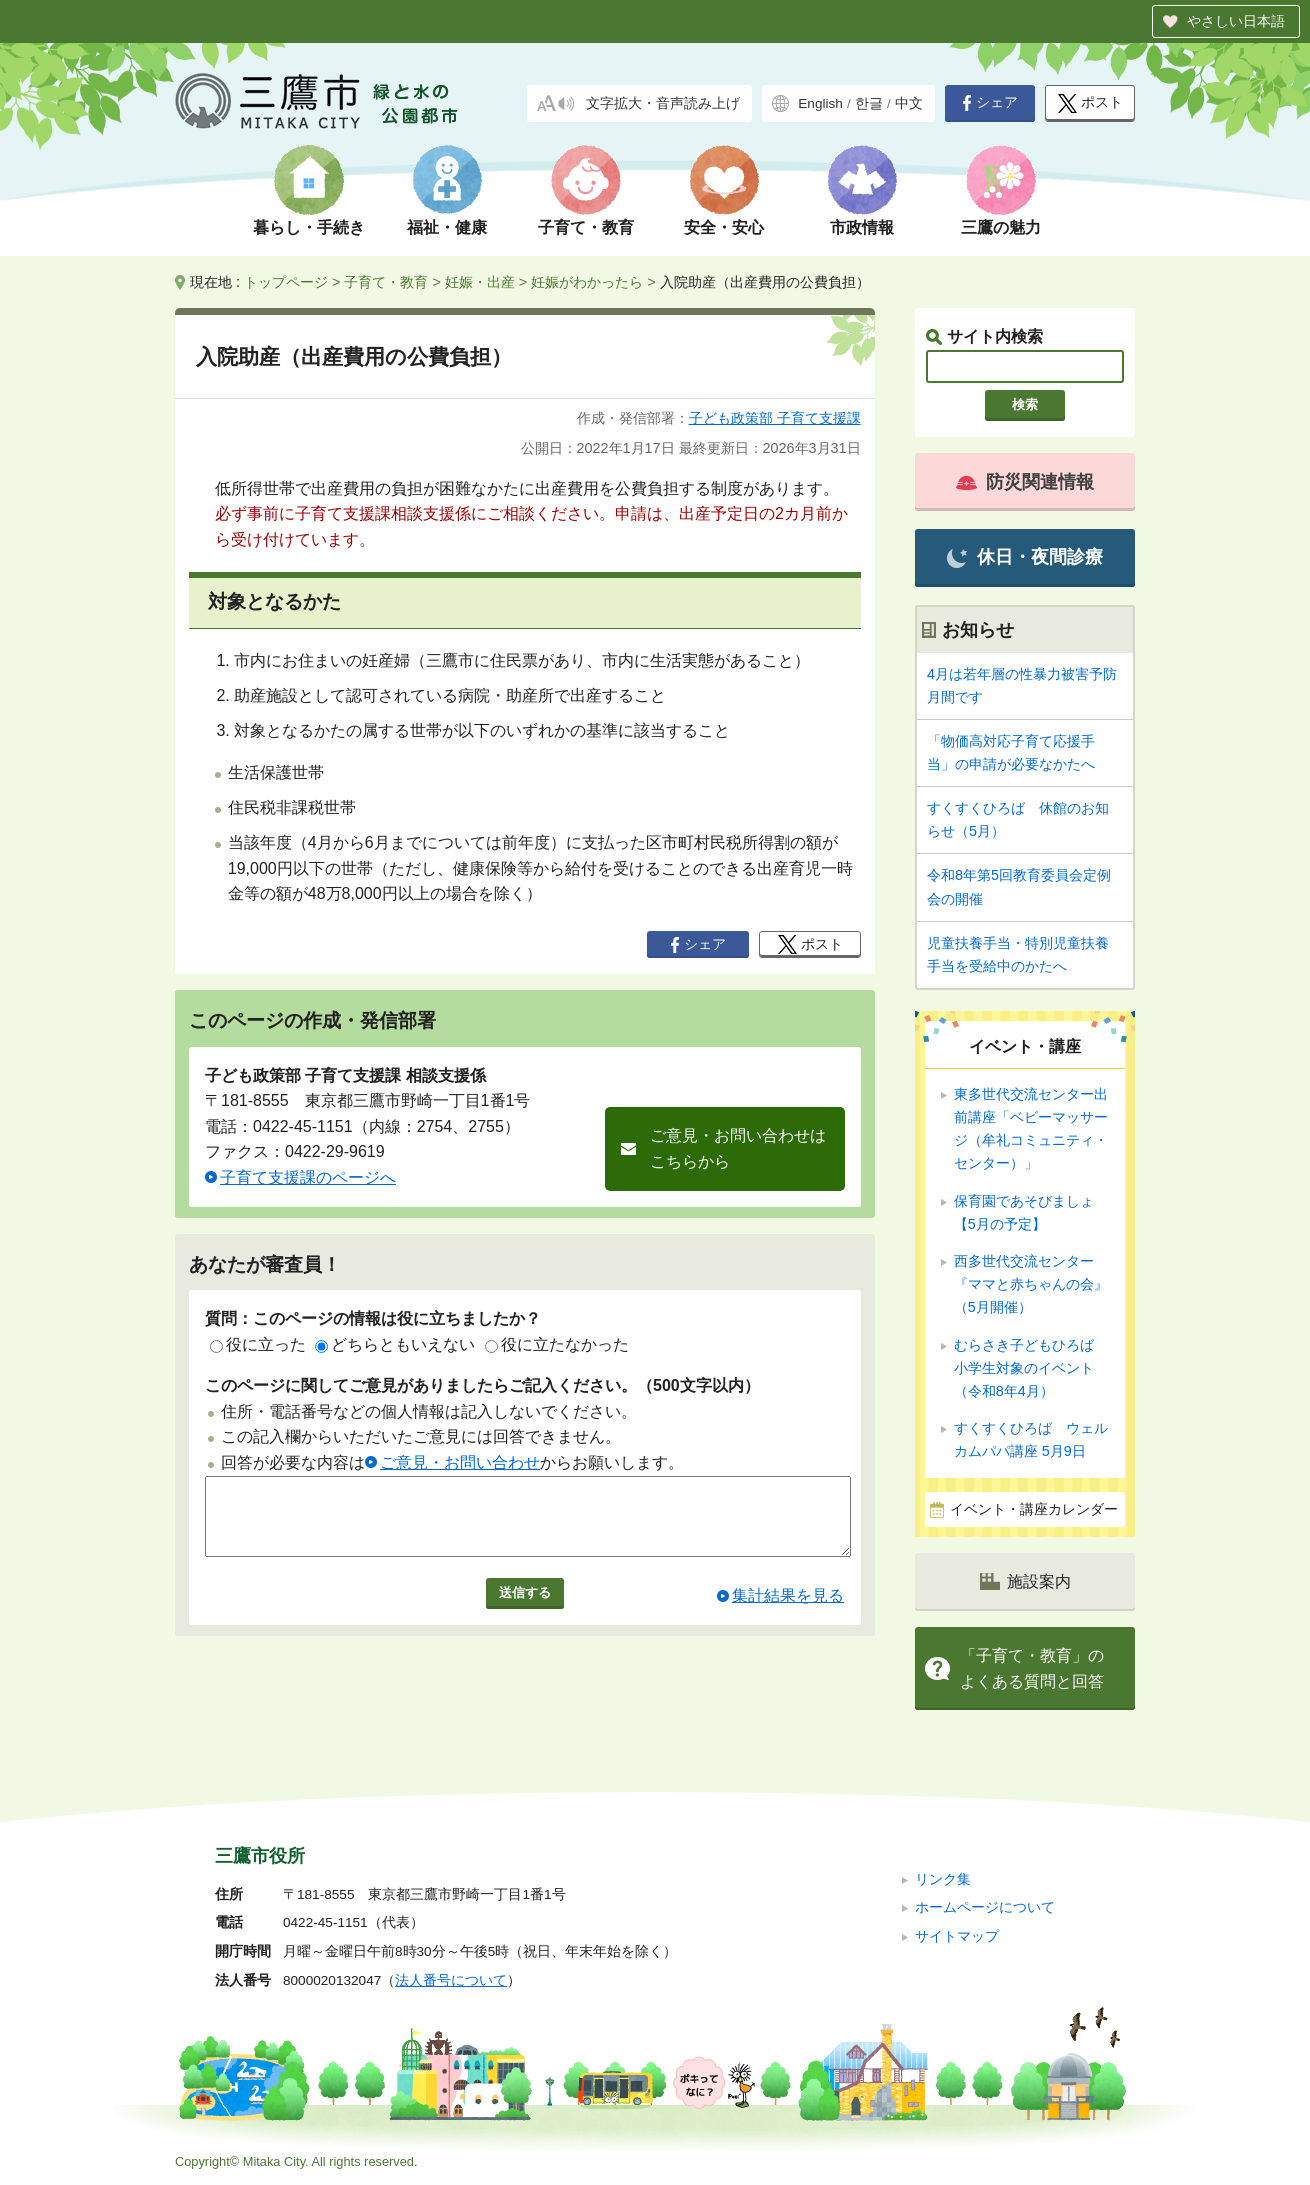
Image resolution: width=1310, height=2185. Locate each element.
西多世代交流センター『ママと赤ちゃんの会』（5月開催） (1031, 1284)
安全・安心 (724, 227)
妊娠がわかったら (587, 282)
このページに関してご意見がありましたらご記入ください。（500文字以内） (482, 1385)
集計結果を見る (788, 1610)
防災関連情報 (1025, 482)
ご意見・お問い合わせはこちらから (738, 1148)
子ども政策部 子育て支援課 (775, 418)
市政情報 (862, 227)
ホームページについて (985, 1907)
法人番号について (451, 1980)
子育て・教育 (586, 227)
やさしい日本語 (1236, 21)
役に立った (258, 1344)
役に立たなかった (557, 1344)
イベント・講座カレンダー (1034, 1509)
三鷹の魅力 (1001, 227)
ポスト (1090, 103)
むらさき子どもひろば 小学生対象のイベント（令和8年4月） (1031, 1368)
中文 (909, 103)
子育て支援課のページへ (308, 1177)
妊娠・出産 (480, 282)
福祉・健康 (447, 227)
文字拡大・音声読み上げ (663, 103)
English (820, 103)
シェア (990, 103)
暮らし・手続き (309, 227)
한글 (869, 103)
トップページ (286, 282)
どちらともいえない (395, 1344)
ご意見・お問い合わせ (460, 1462)
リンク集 (943, 1879)
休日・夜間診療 (1024, 557)
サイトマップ (957, 1936)
